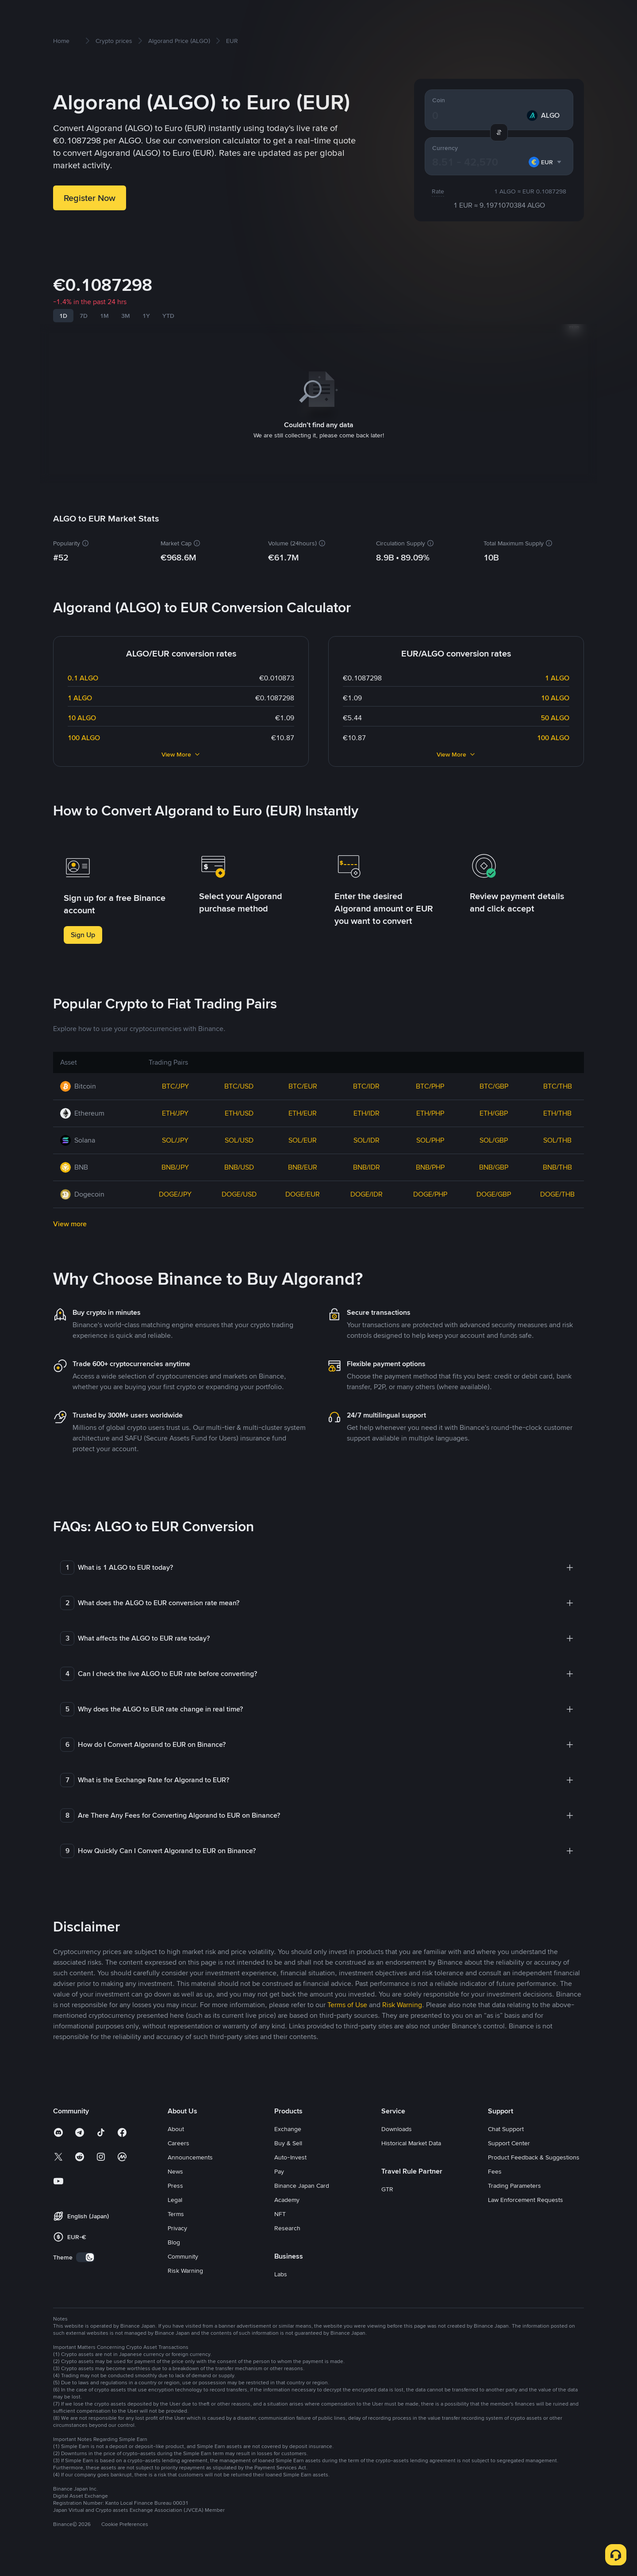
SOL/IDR (366, 1160)
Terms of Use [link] (347, 2024)
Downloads (396, 2149)
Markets (154, 14)
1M (104, 347)
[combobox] (545, 192)
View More (181, 774)
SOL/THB (557, 1160)
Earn (253, 14)
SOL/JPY (175, 1160)
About (176, 2149)
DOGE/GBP (493, 1214)
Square (328, 14)
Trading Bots (287, 14)
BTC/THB (557, 1106)
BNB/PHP (430, 1187)
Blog (174, 2262)
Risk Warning (185, 2290)
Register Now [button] (89, 227)
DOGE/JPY (175, 1214)
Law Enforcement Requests (525, 2220)
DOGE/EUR (302, 1214)
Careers (178, 2163)
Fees (495, 2191)
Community (183, 2276)
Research (287, 2248)
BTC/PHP (430, 1106)
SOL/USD (239, 1160)
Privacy (177, 2248)
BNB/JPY (175, 1187)
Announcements (190, 2177)
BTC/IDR (366, 1106)
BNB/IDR (366, 1187)
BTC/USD (238, 1106)
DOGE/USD (239, 1214)
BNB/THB (557, 1187)
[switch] (85, 2277)
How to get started (103, 14)
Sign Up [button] (83, 954)
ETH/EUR (302, 1133)
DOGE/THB (557, 1214)
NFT (280, 2234)
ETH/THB (557, 1133)
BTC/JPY (175, 1106)
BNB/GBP (493, 1187)
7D (84, 347)
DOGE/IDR (366, 1214)
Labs (280, 2294)
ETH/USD (239, 1133)
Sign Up (558, 14)
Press (175, 2205)
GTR (387, 2209)
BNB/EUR (302, 1187)
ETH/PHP (430, 1133)
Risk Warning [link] (402, 2024)
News (175, 2191)
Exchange (287, 2149)
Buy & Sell (189, 14)
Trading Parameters (514, 2205)
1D (63, 347)
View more (70, 1243)
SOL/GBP (494, 1160)
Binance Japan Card (301, 2205)
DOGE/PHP (430, 1214)
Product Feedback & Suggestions (533, 2177)
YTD (168, 347)
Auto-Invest (290, 2177)
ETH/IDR (366, 1133)
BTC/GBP (494, 1106)
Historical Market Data (411, 2163)
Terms (176, 2234)
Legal (175, 2220)
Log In (526, 14)
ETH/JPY (175, 1133)
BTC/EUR (302, 1106)
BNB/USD (239, 1187)
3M (125, 347)
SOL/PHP (430, 1160)
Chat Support (506, 2149)
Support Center (509, 2163)
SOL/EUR (302, 1160)
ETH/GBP (494, 1133)
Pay (279, 2191)
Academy (286, 2220)
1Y (146, 347)
